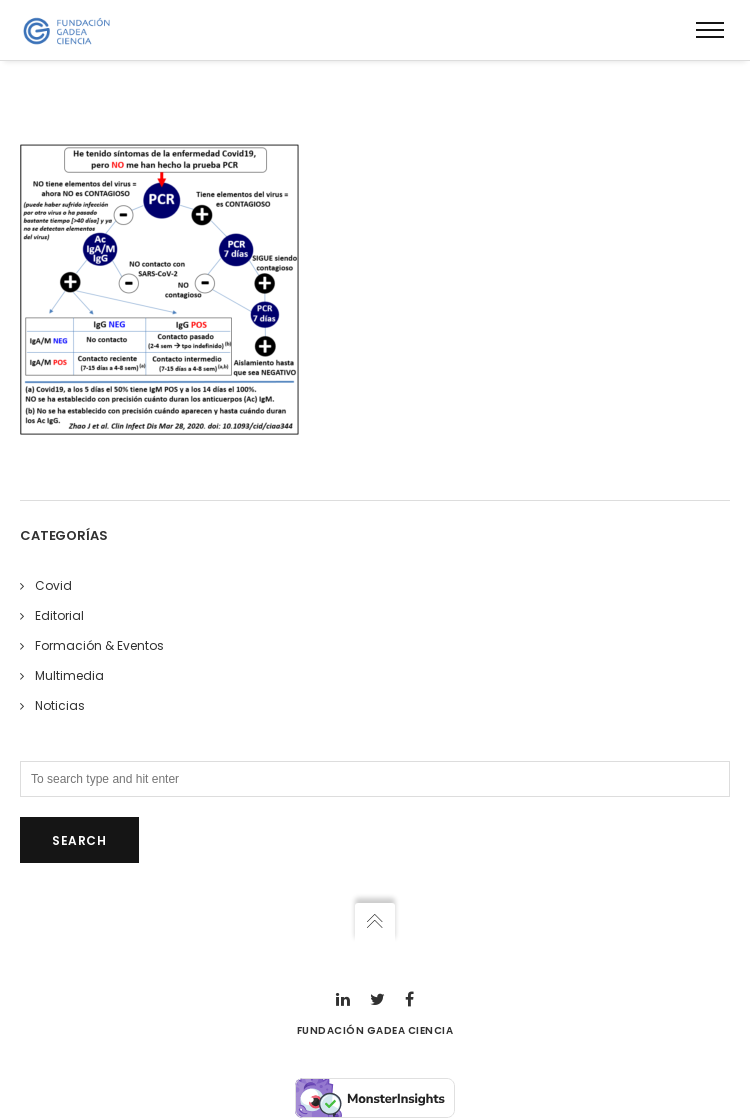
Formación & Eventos (99, 645)
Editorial (59, 615)
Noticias (60, 705)
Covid (53, 585)
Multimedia (69, 675)
